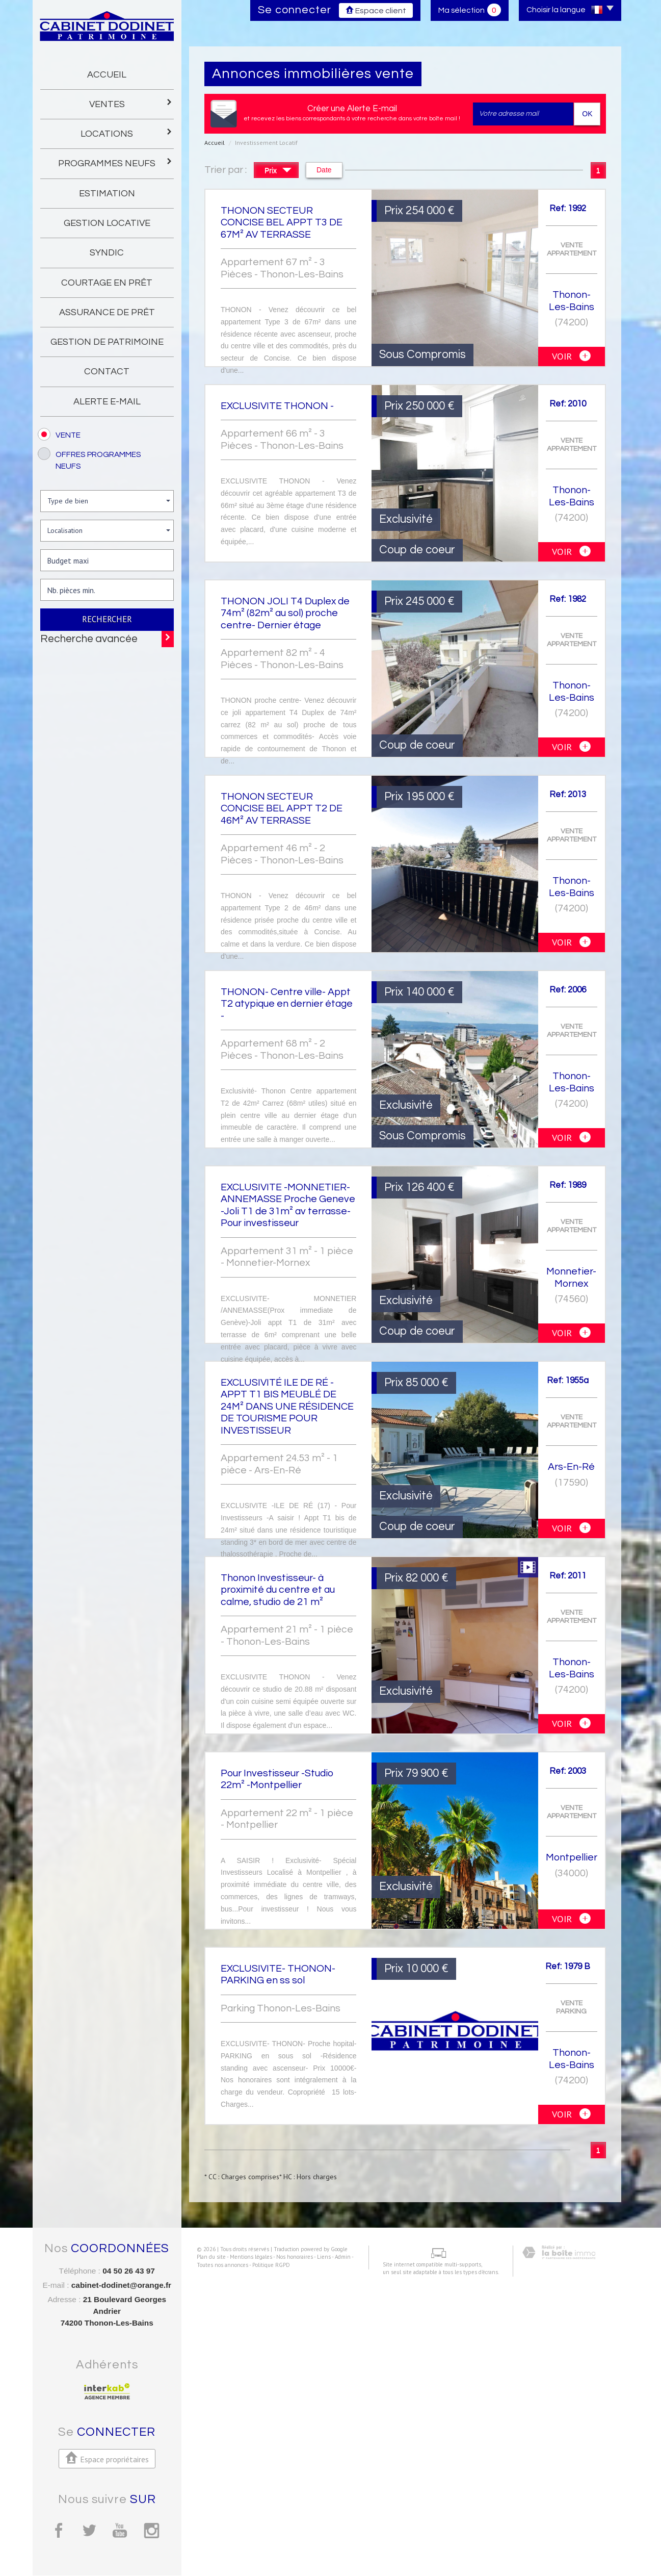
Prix (278, 171)
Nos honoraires (287, 2548)
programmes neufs (116, 162)
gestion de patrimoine (107, 342)
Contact (106, 371)
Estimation (107, 193)
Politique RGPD (263, 2556)
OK (587, 114)
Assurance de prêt (107, 312)
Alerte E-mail (107, 401)
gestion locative (107, 223)
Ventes (131, 103)
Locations (127, 133)
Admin (335, 2548)
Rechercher (107, 619)
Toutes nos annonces (215, 2556)
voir (571, 356)
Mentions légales (243, 2548)
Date (324, 170)
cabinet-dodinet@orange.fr (121, 2285)
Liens (316, 2548)
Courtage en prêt (106, 283)
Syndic (107, 253)
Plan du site (203, 2548)
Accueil (106, 75)
